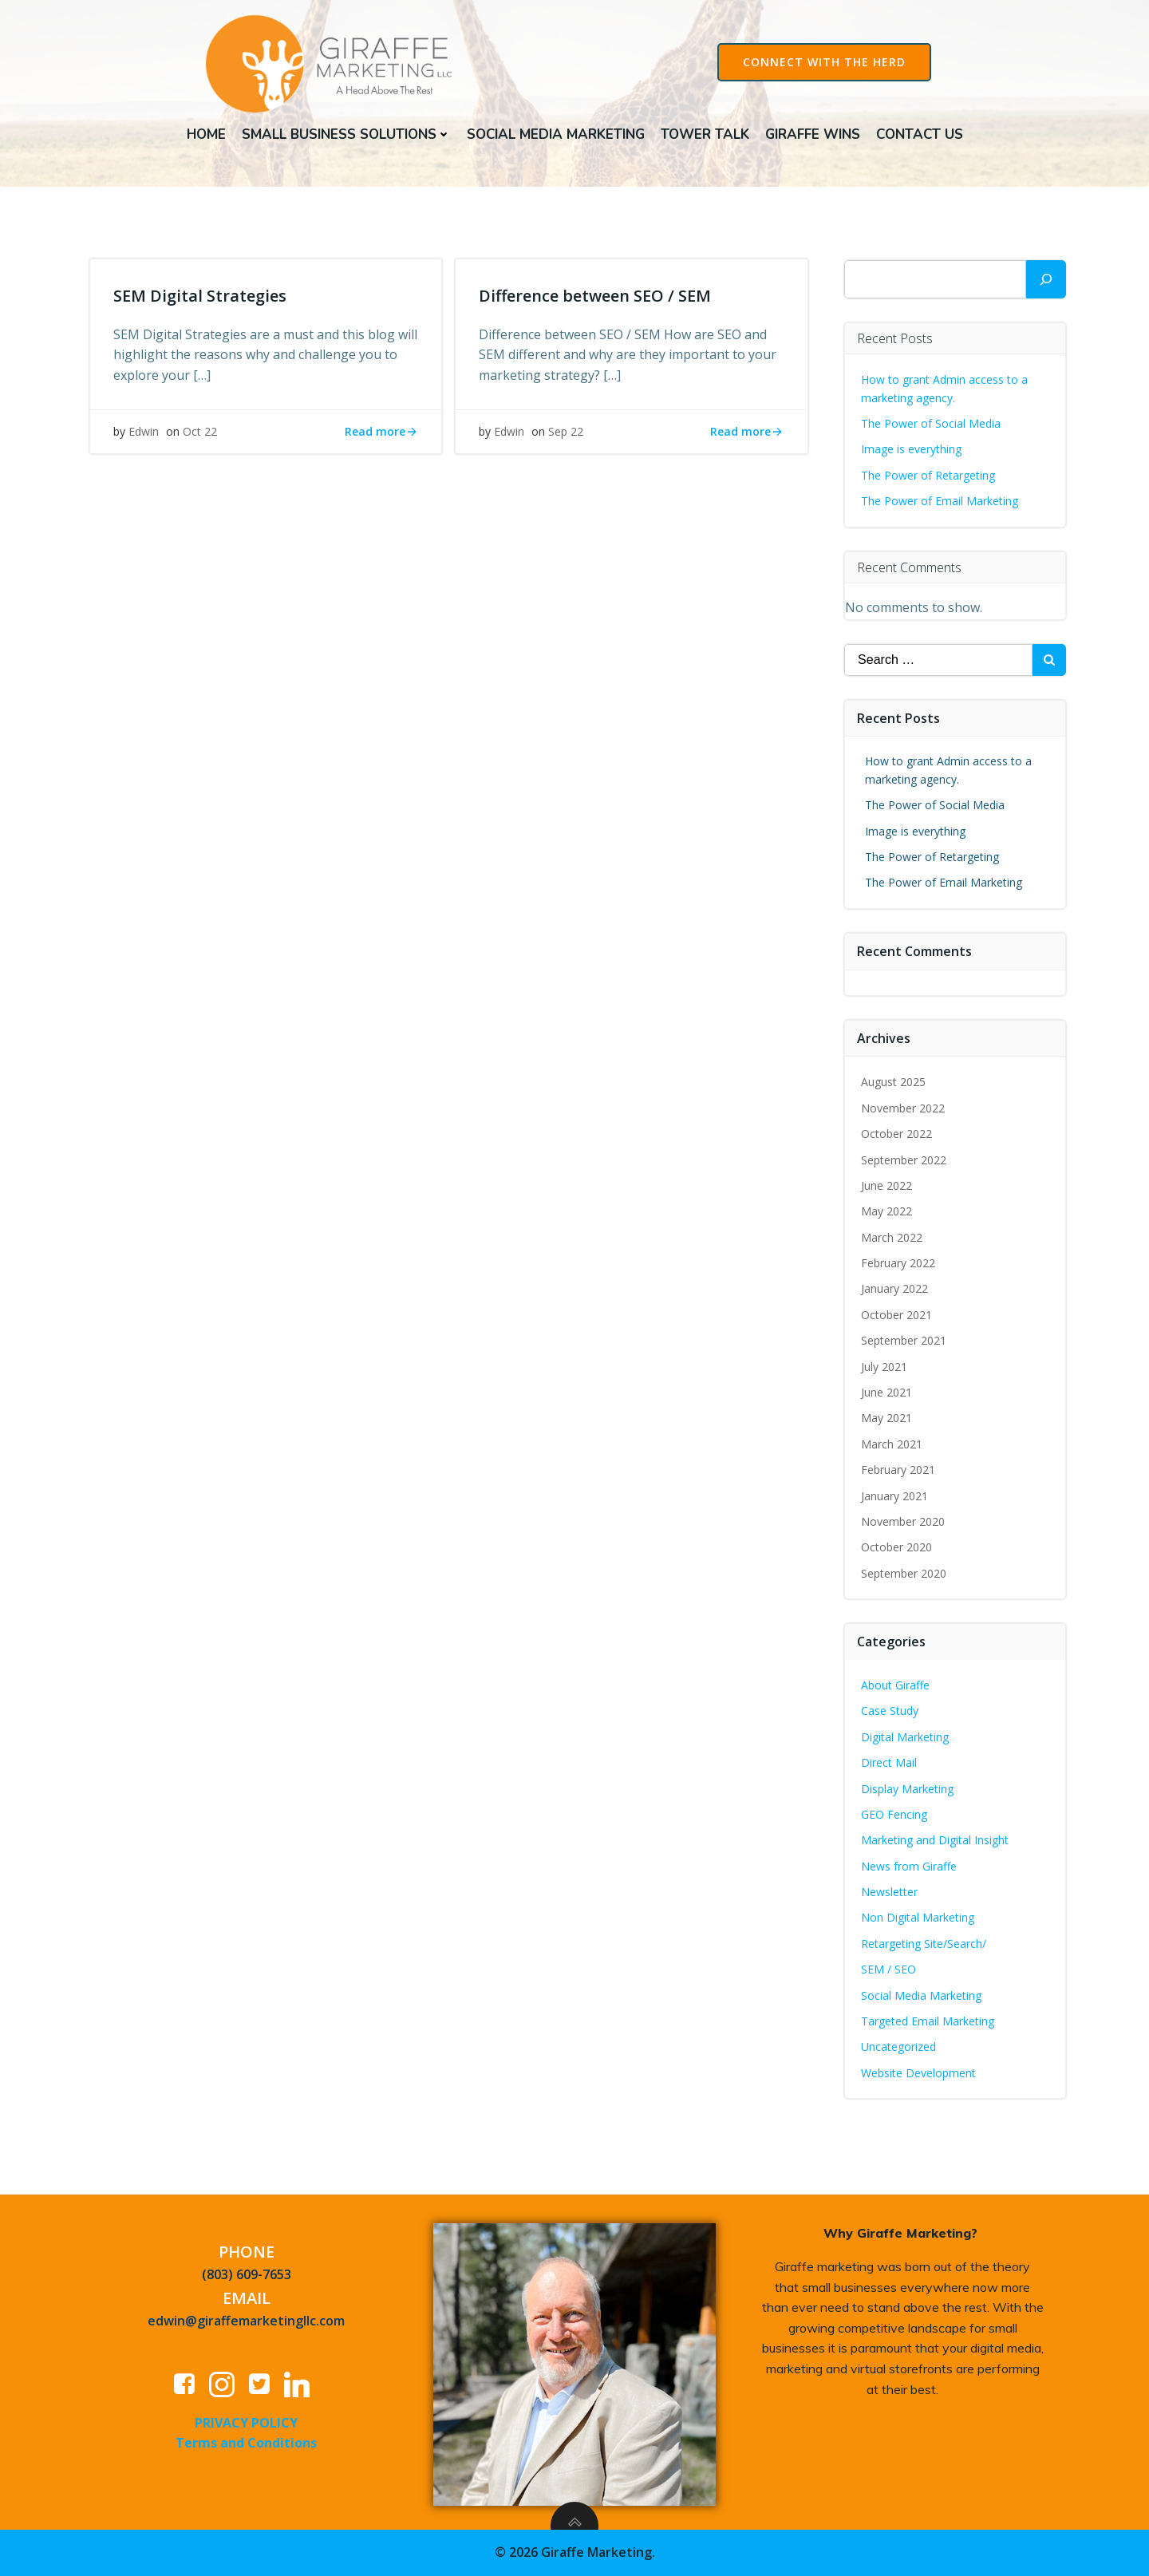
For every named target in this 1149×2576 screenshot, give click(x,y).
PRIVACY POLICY (246, 2424)
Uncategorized (899, 2048)
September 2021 (904, 1341)
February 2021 (899, 1471)
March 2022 (892, 1239)
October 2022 (897, 1135)
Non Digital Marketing (918, 1919)
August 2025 (894, 1083)
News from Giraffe (910, 1867)
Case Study (890, 1712)
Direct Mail (890, 1764)
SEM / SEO (889, 1970)
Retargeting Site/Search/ (924, 1945)
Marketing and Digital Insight (935, 1841)
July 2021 (885, 1368)
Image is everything (912, 450)
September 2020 (904, 1574)
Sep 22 (566, 436)
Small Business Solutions (346, 133)
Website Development (919, 2074)
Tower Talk (705, 133)
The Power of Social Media (931, 425)
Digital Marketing (906, 1738)
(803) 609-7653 (246, 2277)
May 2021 (887, 1420)
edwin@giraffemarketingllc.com (246, 2323)
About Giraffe (896, 1686)
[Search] (1046, 281)
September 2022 (904, 1161)
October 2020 (897, 1548)
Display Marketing (908, 1790)
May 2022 (887, 1212)
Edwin (144, 436)
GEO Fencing (895, 1815)
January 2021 (895, 1497)
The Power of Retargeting (929, 476)
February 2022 (899, 1264)
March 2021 (892, 1445)
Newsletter (890, 1893)
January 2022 (895, 1290)
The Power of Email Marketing (942, 502)
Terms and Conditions (247, 2445)
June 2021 (887, 1393)
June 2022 (887, 1187)
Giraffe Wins (812, 133)
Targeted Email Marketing (928, 2022)
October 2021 (897, 1316)
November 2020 (904, 1523)
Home (206, 133)
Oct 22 (201, 436)
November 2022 (904, 1109)
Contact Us (919, 133)
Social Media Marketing (556, 133)
